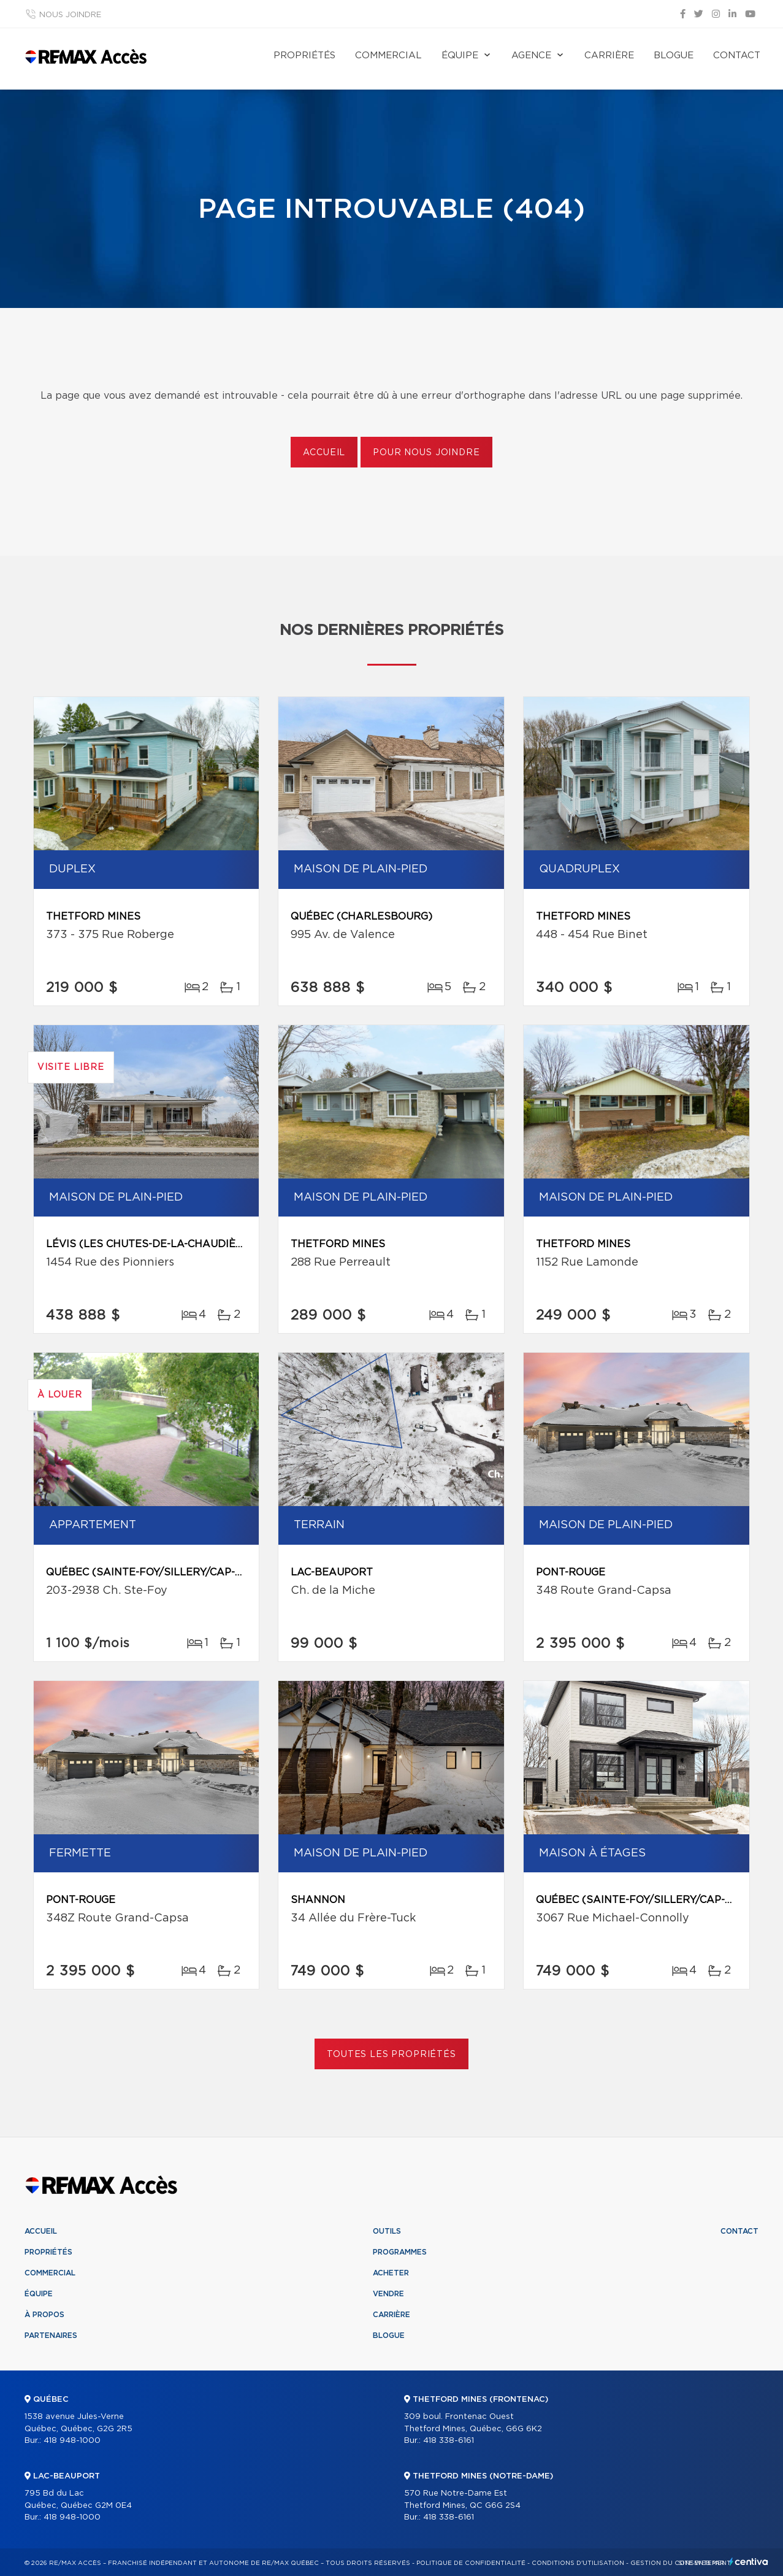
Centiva (748, 2562)
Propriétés (304, 55)
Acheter (391, 2273)
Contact (736, 55)
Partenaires (51, 2335)
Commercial (388, 55)
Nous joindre (70, 15)
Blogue (673, 55)
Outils (387, 2231)
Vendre (388, 2293)
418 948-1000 (72, 2441)
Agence (531, 55)
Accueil (324, 452)
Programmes (400, 2252)
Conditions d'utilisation (578, 2563)
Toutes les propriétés (391, 2054)
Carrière (609, 55)
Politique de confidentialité (470, 2563)
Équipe (459, 55)
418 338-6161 (448, 2441)
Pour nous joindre (426, 452)
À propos (44, 2314)
